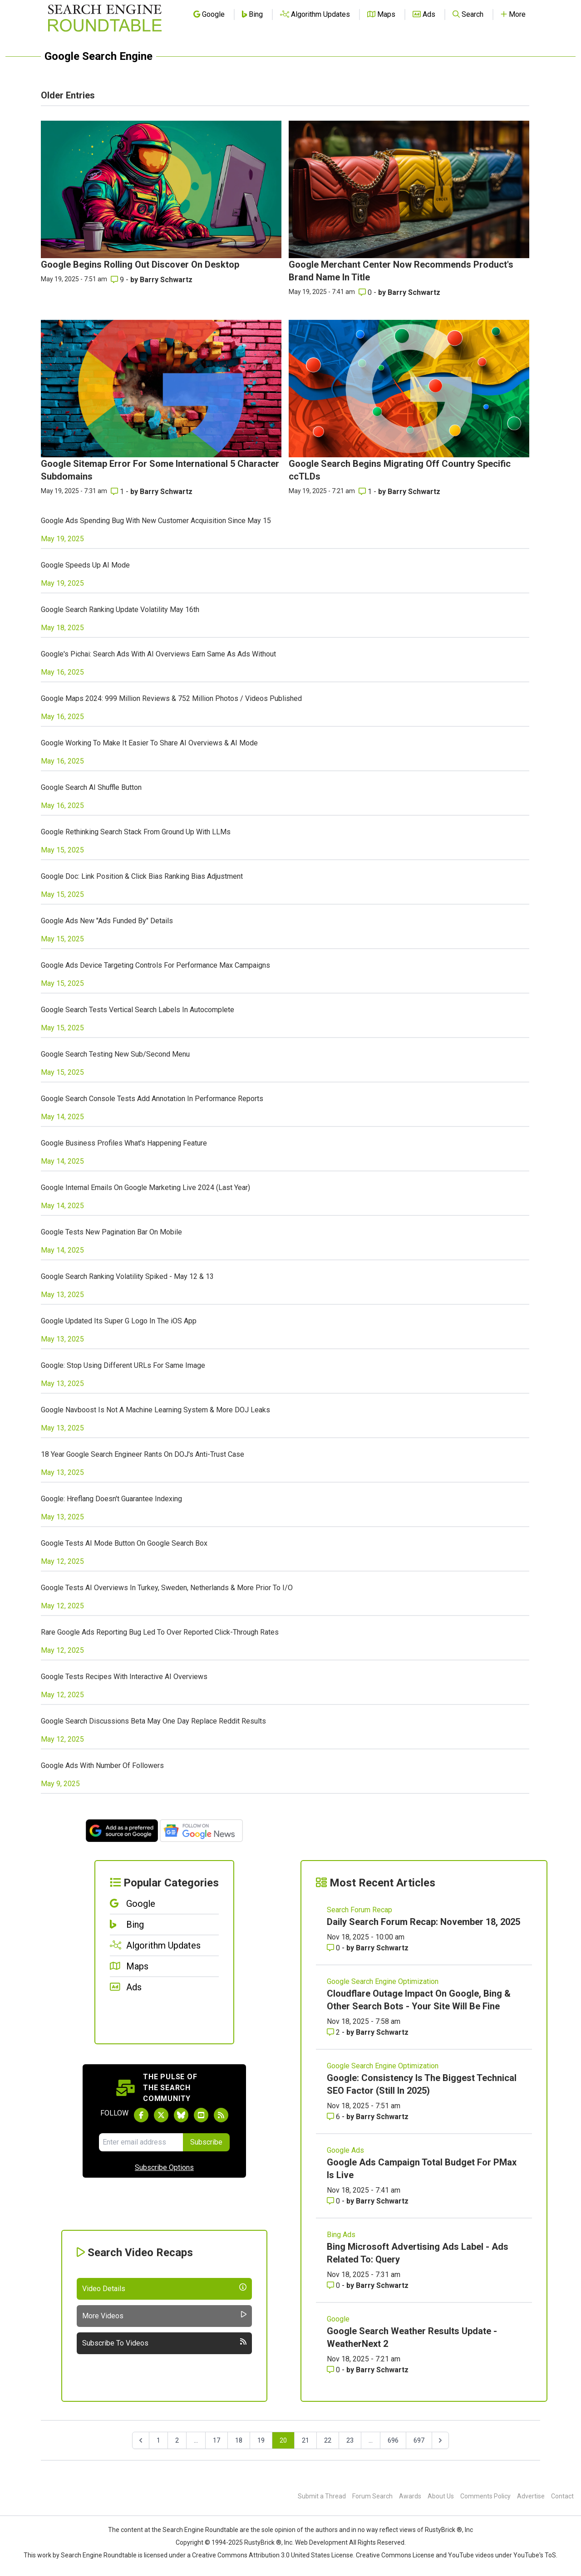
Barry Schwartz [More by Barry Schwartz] (166, 279)
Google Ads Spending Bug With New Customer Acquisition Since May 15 (156, 520)
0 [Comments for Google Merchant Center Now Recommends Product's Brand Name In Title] (366, 292)
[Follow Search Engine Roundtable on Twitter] (161, 2115)
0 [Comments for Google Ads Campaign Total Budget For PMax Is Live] (334, 2201)
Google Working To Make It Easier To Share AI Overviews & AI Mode (149, 743)
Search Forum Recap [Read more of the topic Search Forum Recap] (359, 1909)
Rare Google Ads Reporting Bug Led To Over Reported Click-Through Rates (160, 1632)
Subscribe (206, 2142)
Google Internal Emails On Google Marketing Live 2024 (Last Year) (145, 1187)
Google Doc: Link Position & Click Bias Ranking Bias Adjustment (142, 876)
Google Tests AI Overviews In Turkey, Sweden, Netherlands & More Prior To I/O (167, 1587)
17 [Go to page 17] (216, 2440)
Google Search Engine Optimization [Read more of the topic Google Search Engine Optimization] (382, 1981)
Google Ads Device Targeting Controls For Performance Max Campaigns (155, 965)
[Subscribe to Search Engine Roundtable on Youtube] (201, 2115)
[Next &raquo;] (440, 2440)
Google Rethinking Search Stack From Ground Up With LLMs (136, 832)
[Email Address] (141, 2142)
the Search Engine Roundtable (196, 2529)
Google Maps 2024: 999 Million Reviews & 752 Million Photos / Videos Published (171, 698)
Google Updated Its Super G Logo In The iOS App (119, 1321)
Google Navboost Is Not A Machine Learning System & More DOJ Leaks (155, 1410)
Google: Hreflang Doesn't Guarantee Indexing (111, 1498)
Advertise (531, 2496)
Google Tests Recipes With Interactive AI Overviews (124, 1676)
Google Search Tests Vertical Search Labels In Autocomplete (137, 1009)
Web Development (321, 2542)
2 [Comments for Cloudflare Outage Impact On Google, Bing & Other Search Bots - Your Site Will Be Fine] (334, 2032)
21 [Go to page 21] (305, 2440)
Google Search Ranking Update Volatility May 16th (120, 609)
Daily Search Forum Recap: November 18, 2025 (423, 1921)
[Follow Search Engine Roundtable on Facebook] (141, 2115)
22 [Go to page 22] (327, 2440)
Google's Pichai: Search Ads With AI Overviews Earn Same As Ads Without (158, 654)
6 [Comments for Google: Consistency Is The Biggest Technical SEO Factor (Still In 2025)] (334, 2116)
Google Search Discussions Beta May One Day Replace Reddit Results (153, 1721)
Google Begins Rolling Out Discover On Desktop (140, 264)
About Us (441, 2496)
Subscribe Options (164, 2167)
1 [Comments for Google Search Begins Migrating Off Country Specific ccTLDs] (366, 491)
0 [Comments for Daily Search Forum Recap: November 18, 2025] (334, 1948)
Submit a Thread (322, 2496)
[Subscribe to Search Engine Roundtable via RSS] (221, 2115)
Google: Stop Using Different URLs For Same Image (123, 1365)
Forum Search (372, 2496)
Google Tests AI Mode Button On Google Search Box (124, 1543)
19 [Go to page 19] (261, 2440)
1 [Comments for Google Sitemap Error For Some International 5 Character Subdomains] (118, 491)
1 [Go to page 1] (158, 2440)
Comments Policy (485, 2496)
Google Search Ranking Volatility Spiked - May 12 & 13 (127, 1276)
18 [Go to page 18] (238, 2440)
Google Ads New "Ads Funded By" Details (107, 920)
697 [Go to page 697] (419, 2440)
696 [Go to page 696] (393, 2440)
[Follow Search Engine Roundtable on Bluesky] (181, 2115)
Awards (410, 2496)
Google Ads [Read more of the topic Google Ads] (345, 2150)
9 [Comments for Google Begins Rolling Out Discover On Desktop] (118, 279)
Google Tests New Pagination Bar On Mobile (111, 1232)
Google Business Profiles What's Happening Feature (124, 1143)
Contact (562, 2496)
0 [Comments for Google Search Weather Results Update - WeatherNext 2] (334, 2369)
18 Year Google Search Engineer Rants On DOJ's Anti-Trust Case (142, 1454)
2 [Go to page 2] (177, 2440)
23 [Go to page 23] (350, 2440)
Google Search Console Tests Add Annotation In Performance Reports (152, 1098)
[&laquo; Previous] (140, 2440)
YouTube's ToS (534, 2555)
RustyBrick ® (262, 2542)
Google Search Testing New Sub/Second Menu (115, 1054)
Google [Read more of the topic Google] (338, 2319)
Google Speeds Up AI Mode (85, 565)
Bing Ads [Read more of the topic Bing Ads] (341, 2234)
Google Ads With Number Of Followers (102, 1765)
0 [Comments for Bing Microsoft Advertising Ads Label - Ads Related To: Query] (334, 2285)
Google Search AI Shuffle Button (91, 787)
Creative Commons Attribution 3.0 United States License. (273, 2555)
